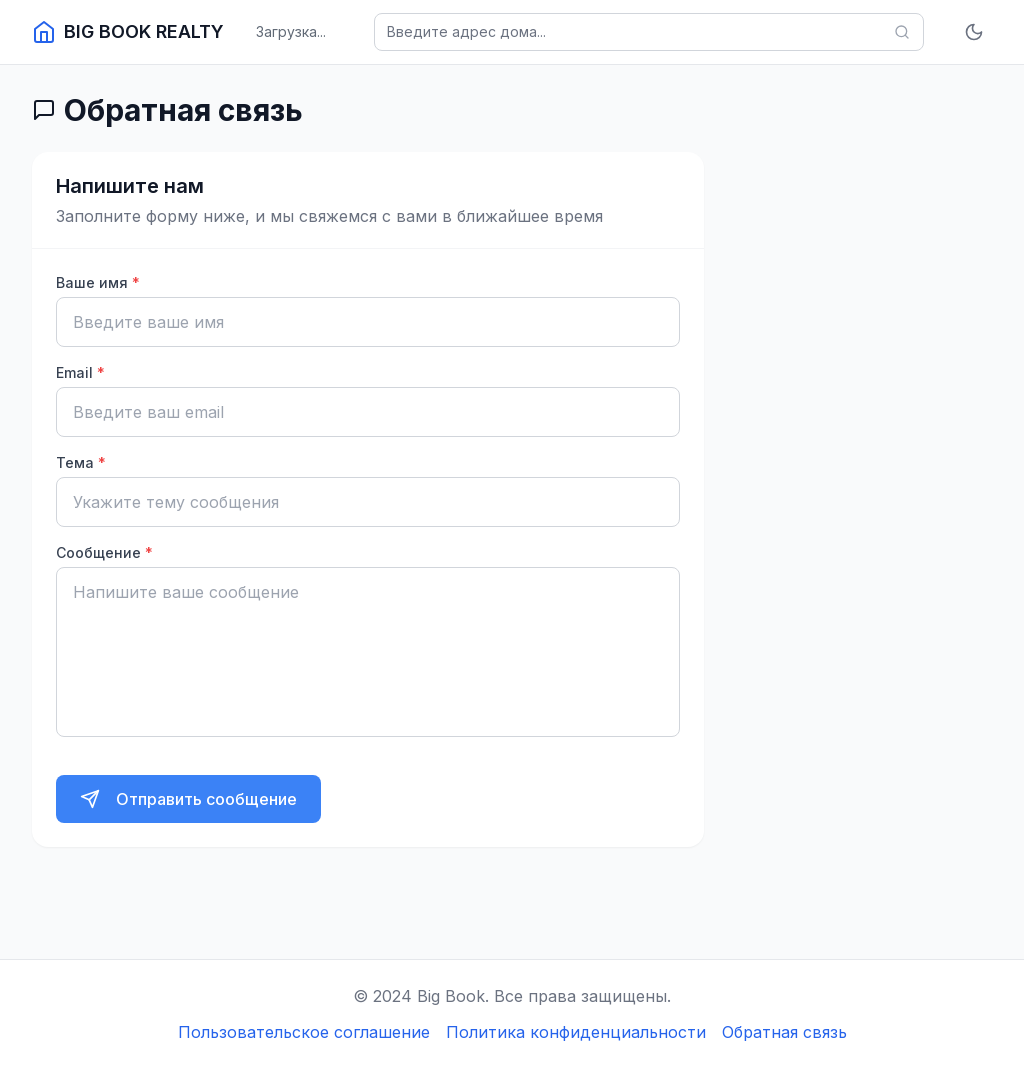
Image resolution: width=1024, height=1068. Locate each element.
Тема (81, 462)
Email (80, 372)
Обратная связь (784, 1032)
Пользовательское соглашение (304, 1032)
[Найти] (902, 32)
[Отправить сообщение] (188, 799)
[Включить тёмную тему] (974, 32)
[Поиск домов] (649, 32)
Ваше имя (98, 282)
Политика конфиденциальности (576, 1032)
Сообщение (104, 552)
